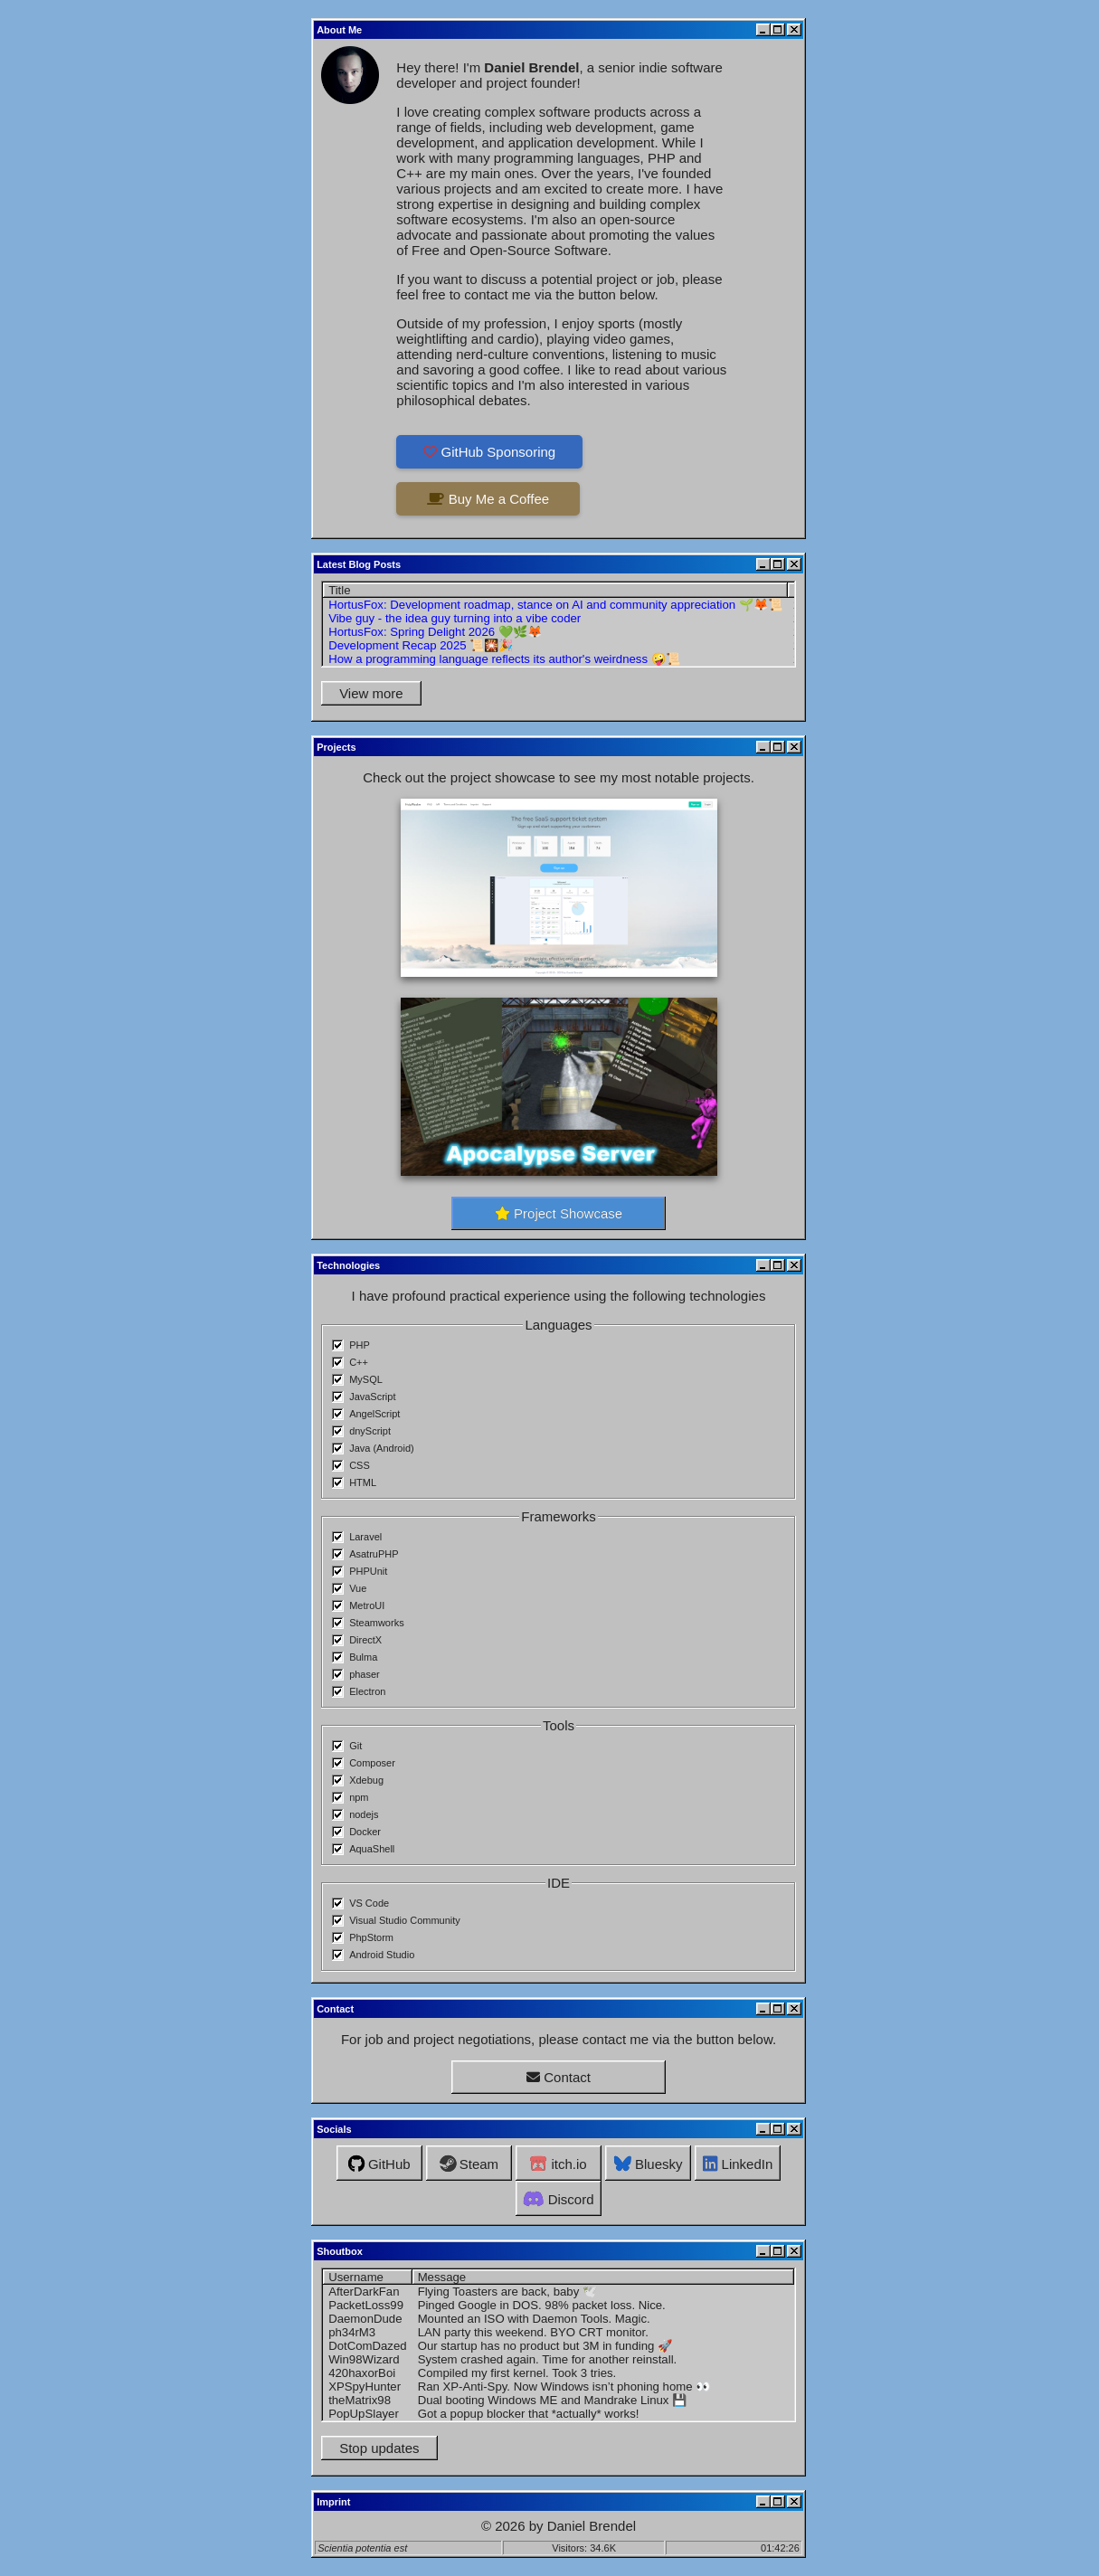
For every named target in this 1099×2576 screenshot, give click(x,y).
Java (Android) (381, 1448)
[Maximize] (778, 30)
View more (371, 693)
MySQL (366, 1379)
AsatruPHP (373, 1553)
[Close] (794, 30)
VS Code (369, 1903)
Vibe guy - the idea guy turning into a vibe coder (454, 618)
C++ (358, 1362)
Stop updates (379, 2448)
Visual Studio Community (404, 1920)
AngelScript (374, 1413)
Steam (469, 2164)
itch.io (558, 2164)
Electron (367, 1691)
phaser (364, 1674)
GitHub (379, 2164)
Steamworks (376, 1622)
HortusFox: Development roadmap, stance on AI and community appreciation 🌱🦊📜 (555, 604)
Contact (558, 2077)
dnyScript (370, 1430)
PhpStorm (371, 1937)
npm (358, 1797)
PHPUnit (368, 1571)
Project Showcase (558, 1213)
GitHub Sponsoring (489, 451)
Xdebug (366, 1780)
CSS (359, 1465)
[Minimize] (763, 30)
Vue (357, 1588)
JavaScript (372, 1396)
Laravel (365, 1536)
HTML (362, 1482)
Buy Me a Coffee (488, 499)
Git (355, 1745)
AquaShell (371, 1848)
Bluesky (648, 2164)
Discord (558, 2199)
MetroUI (366, 1605)
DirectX (365, 1639)
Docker (365, 1831)
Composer (372, 1762)
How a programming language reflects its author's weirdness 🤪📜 (504, 659)
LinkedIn (737, 2164)
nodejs (363, 1814)
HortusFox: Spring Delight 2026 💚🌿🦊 (435, 632)
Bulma (363, 1657)
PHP (359, 1345)
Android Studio (381, 1954)
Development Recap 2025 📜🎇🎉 (420, 645)
